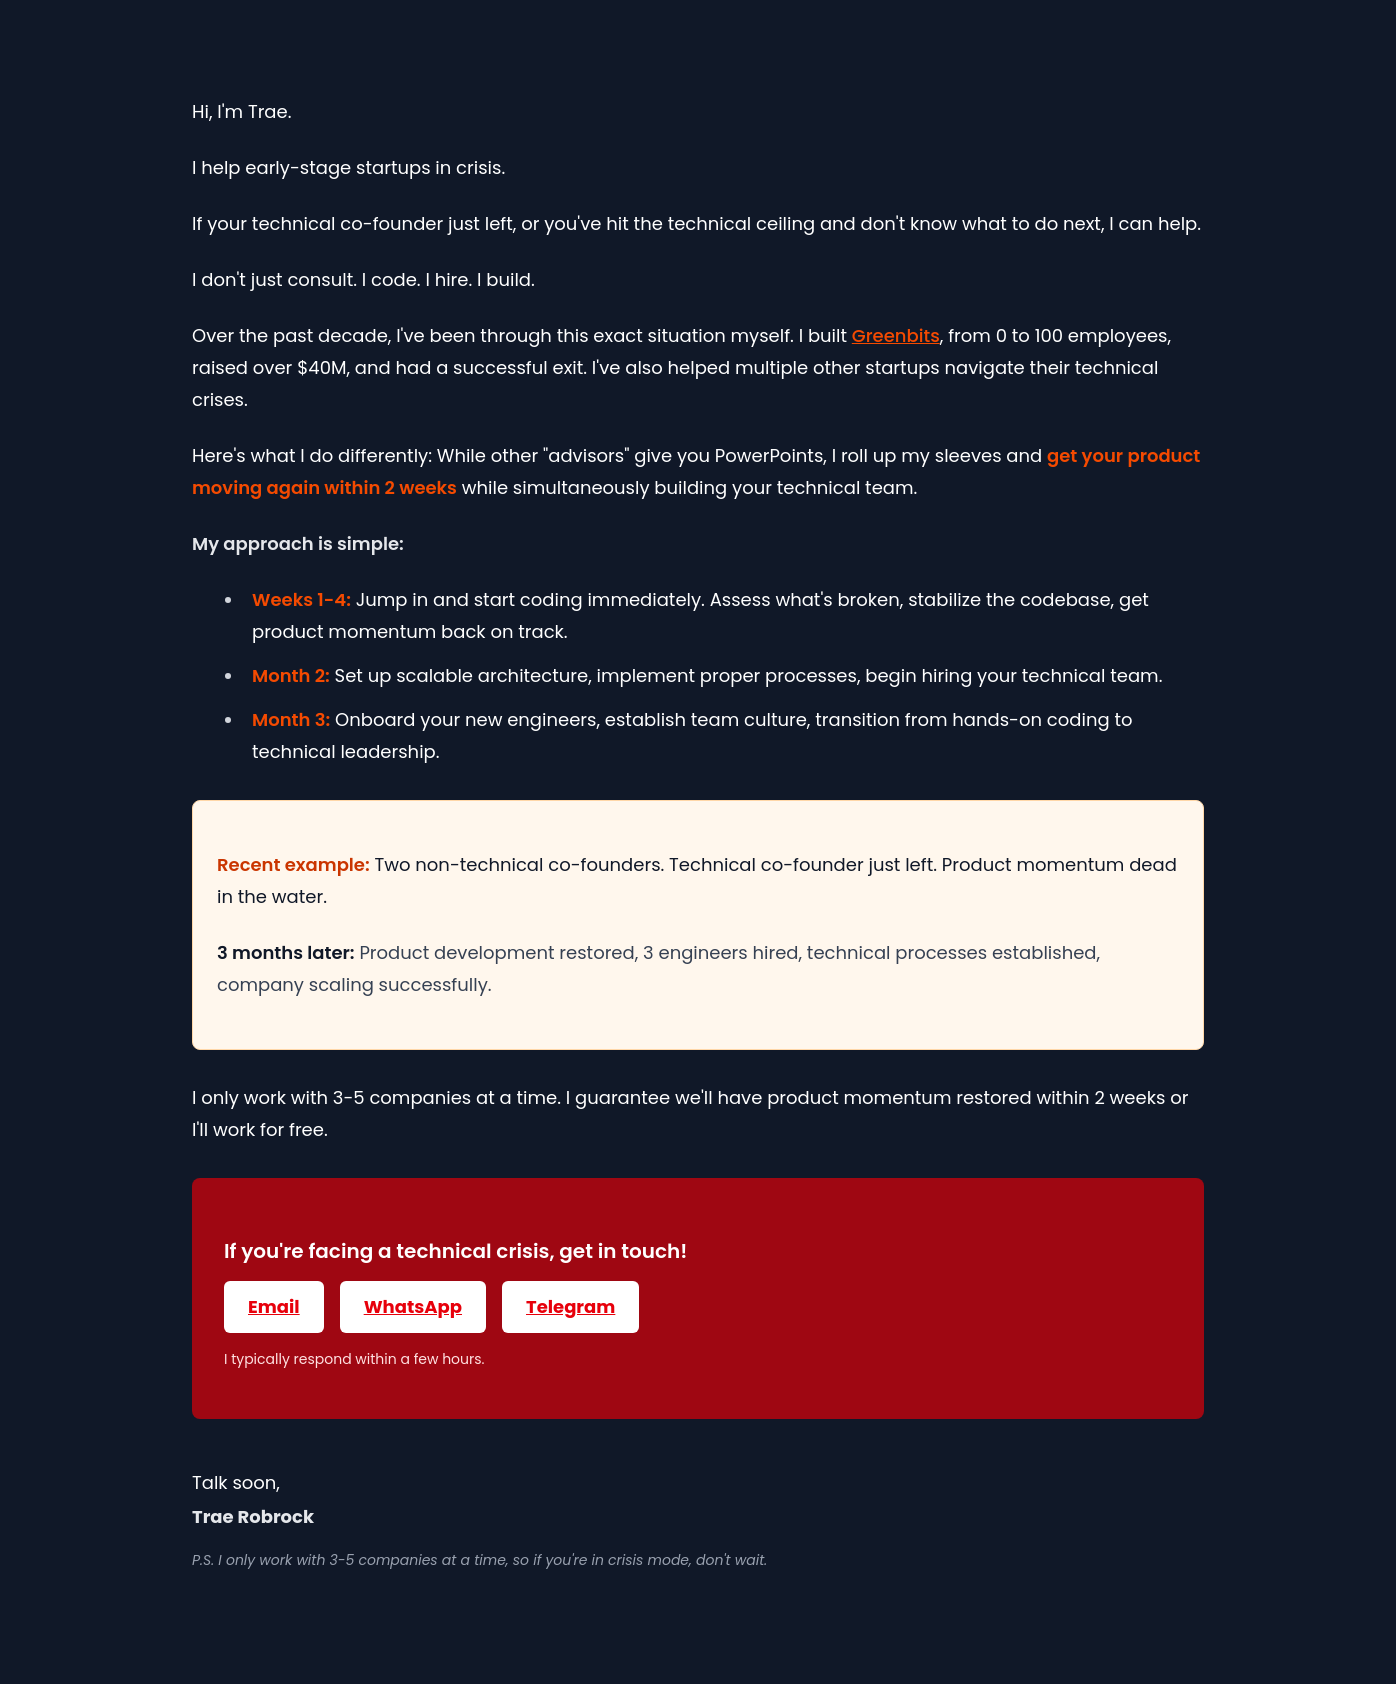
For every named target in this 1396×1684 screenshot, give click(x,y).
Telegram (570, 1306)
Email (274, 1306)
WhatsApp (413, 1306)
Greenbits (896, 335)
